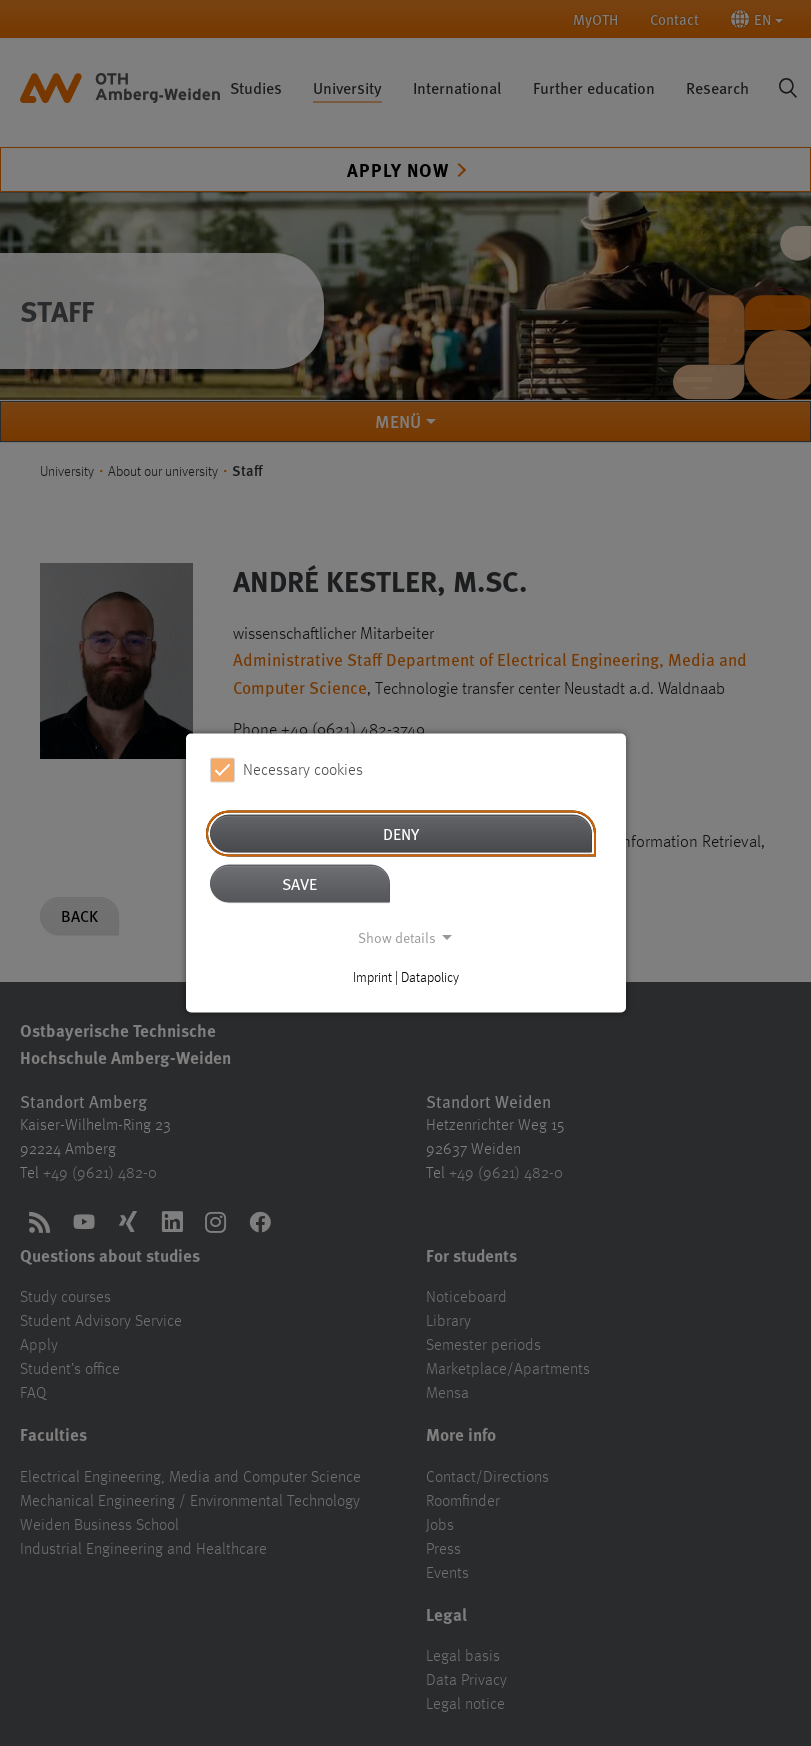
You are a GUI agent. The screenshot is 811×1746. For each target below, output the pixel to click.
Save (299, 883)
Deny (401, 833)
